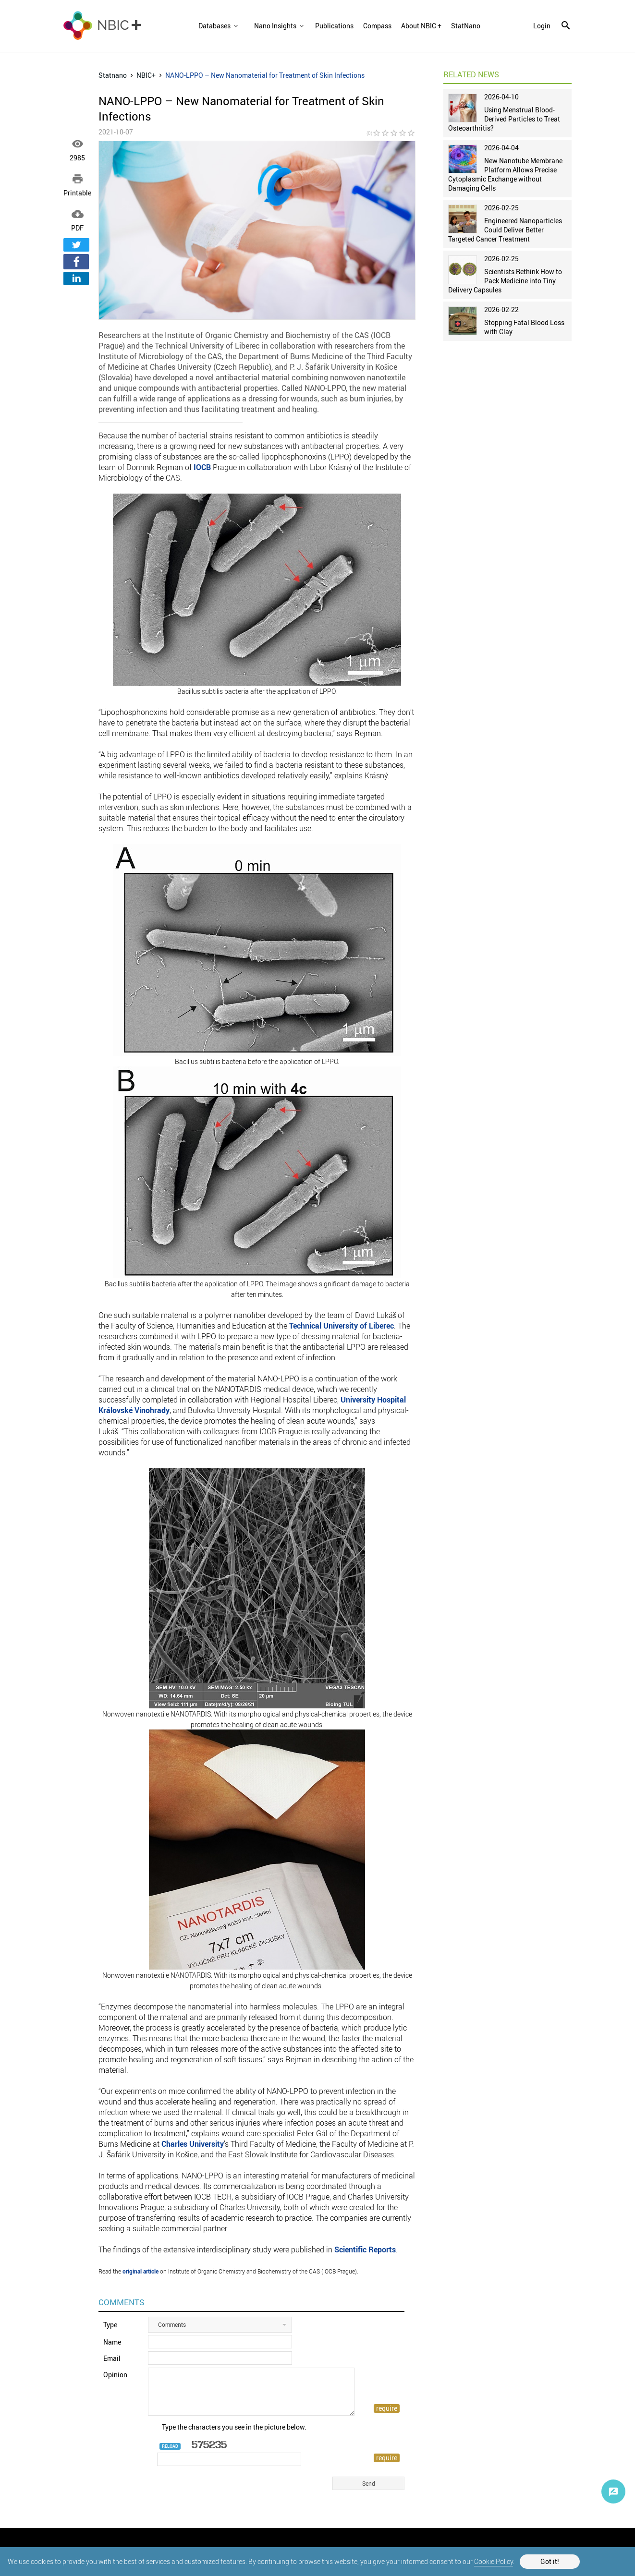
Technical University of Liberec (341, 1325)
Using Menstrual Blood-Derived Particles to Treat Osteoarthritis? (504, 119)
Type (110, 2324)
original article (140, 2271)
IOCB (202, 467)
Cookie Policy (493, 2561)
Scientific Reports (364, 2249)
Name (112, 2341)
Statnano (112, 75)
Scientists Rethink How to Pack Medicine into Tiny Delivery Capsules (505, 280)
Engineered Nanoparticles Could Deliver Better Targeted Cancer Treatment (505, 229)
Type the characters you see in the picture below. (234, 2426)
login (541, 26)
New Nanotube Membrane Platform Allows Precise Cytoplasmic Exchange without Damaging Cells (505, 174)
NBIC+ (146, 75)
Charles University (192, 2144)
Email (112, 2358)
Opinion (115, 2374)
